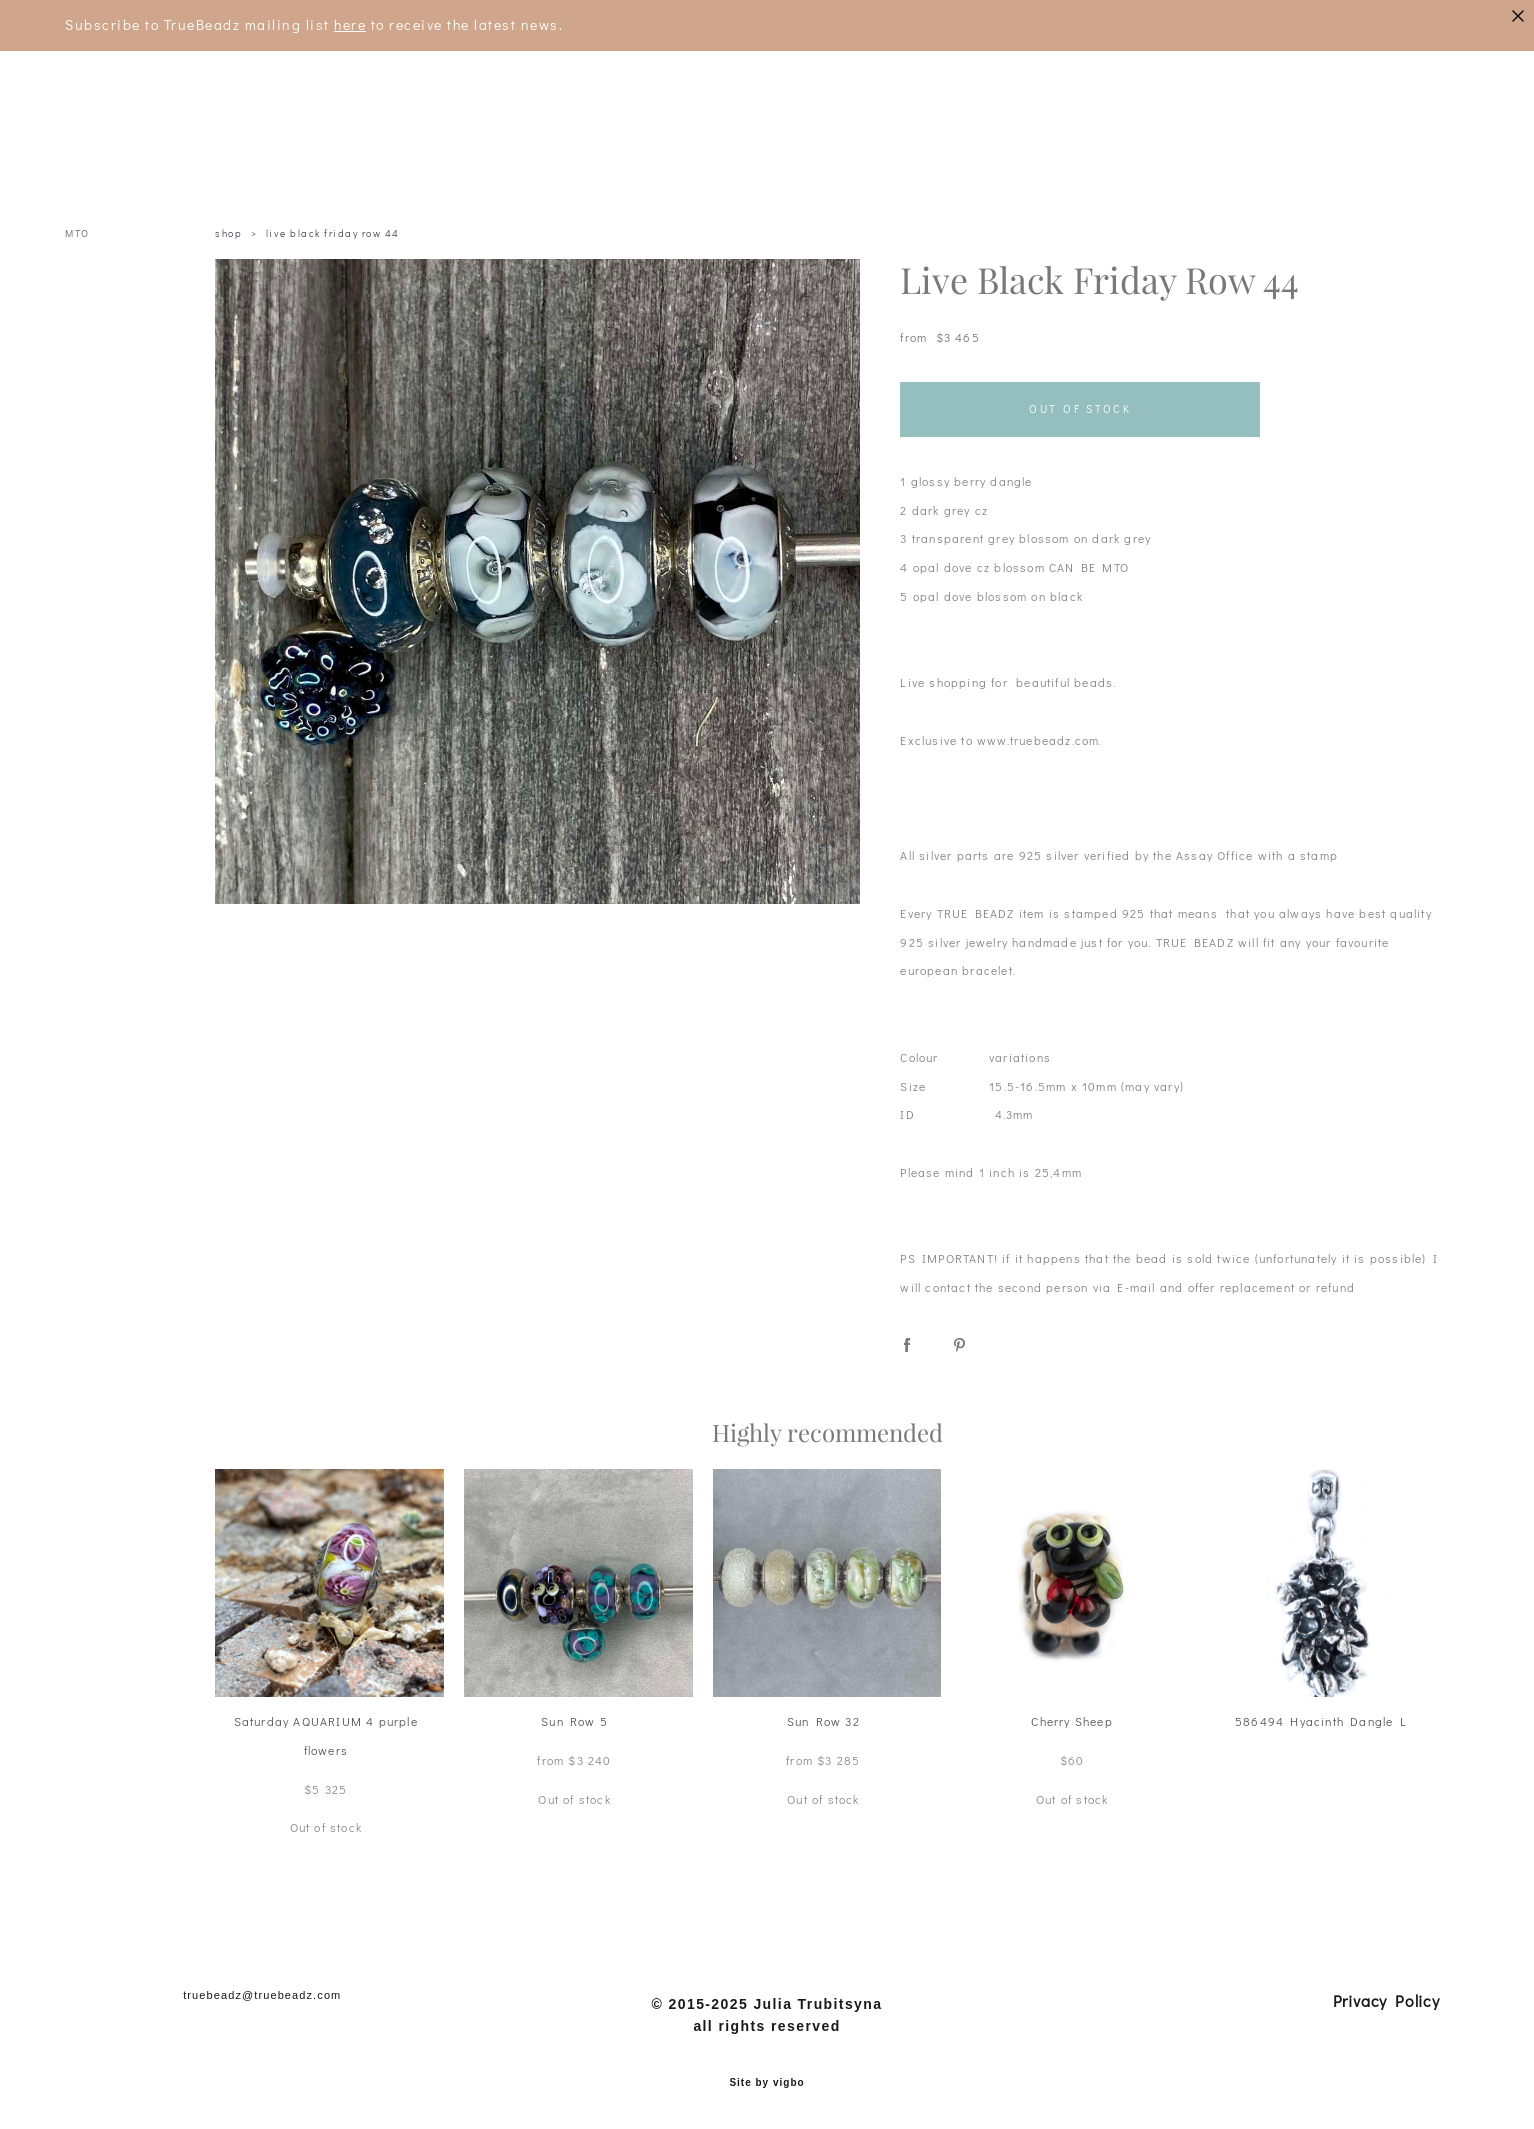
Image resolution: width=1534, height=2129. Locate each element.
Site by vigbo (766, 2083)
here (350, 24)
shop (228, 233)
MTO (77, 233)
